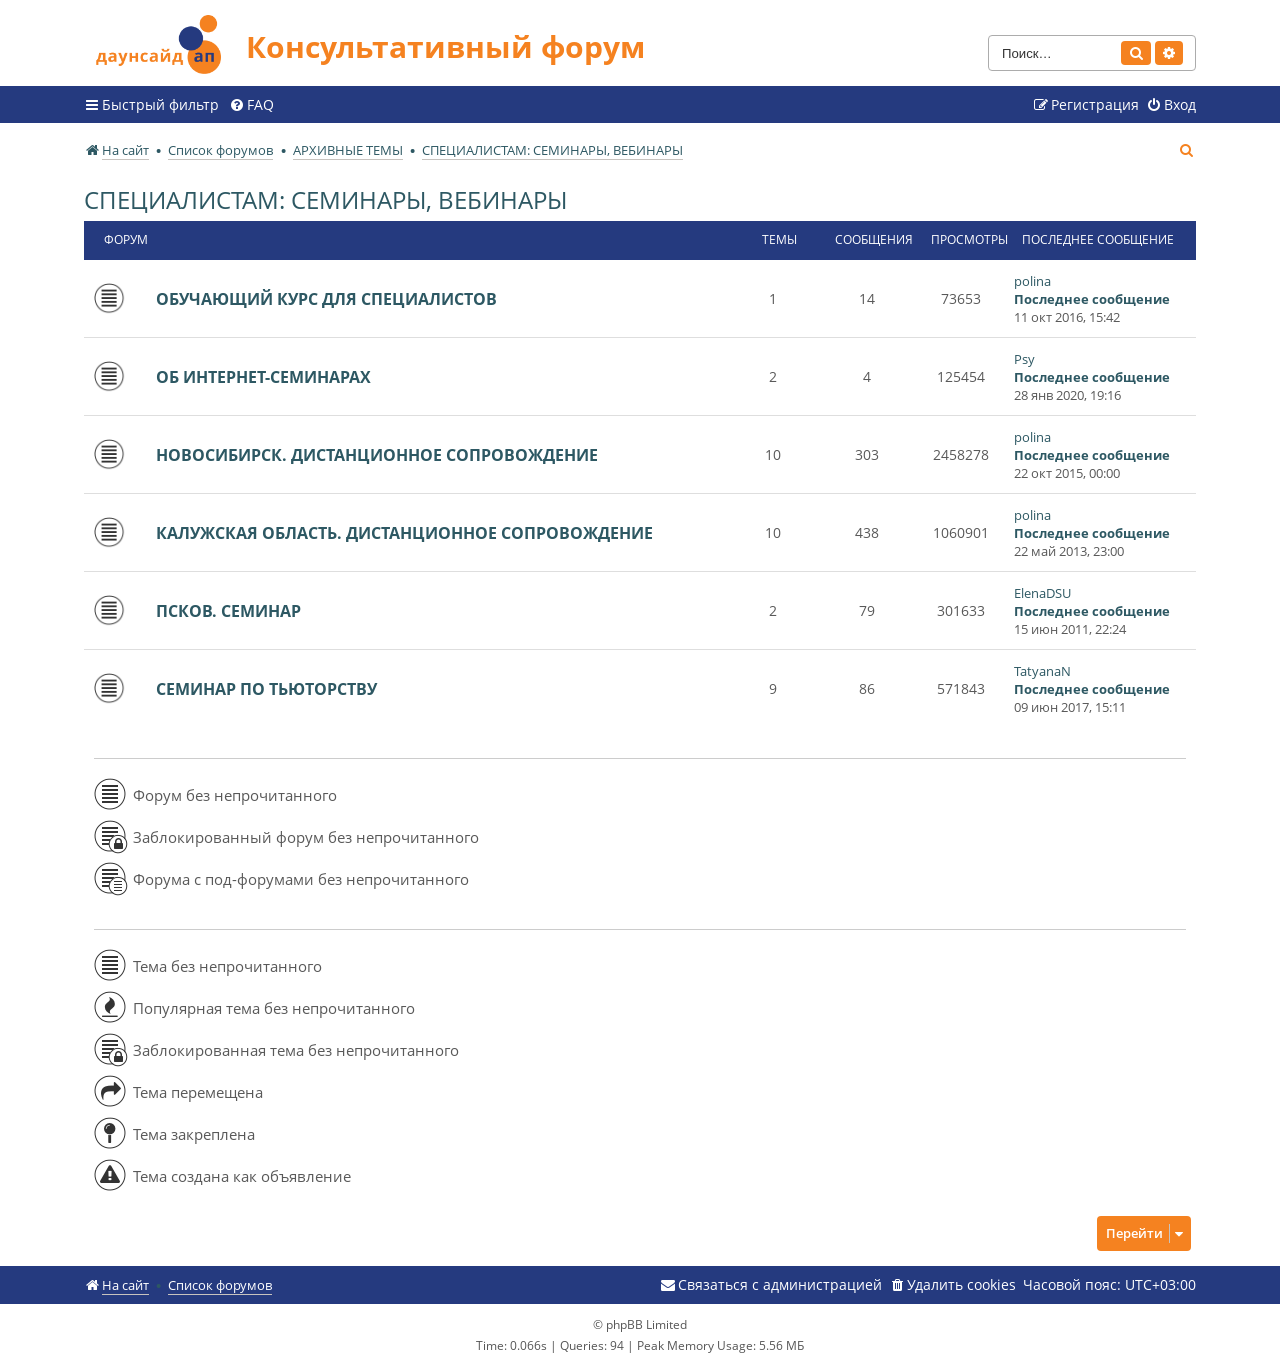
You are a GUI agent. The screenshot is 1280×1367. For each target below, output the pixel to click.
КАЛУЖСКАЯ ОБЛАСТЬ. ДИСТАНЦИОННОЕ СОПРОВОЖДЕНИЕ (404, 533)
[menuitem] (251, 105)
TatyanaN (1042, 671)
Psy (1024, 359)
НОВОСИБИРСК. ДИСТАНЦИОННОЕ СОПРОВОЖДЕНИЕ (377, 455)
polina (1032, 281)
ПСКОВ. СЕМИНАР (228, 611)
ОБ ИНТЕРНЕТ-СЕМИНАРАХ (263, 377)
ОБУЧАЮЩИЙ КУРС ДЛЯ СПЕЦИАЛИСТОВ (326, 299)
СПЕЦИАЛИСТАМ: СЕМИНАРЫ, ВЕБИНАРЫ (325, 199)
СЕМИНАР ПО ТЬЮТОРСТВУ (266, 689)
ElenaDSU (1042, 593)
